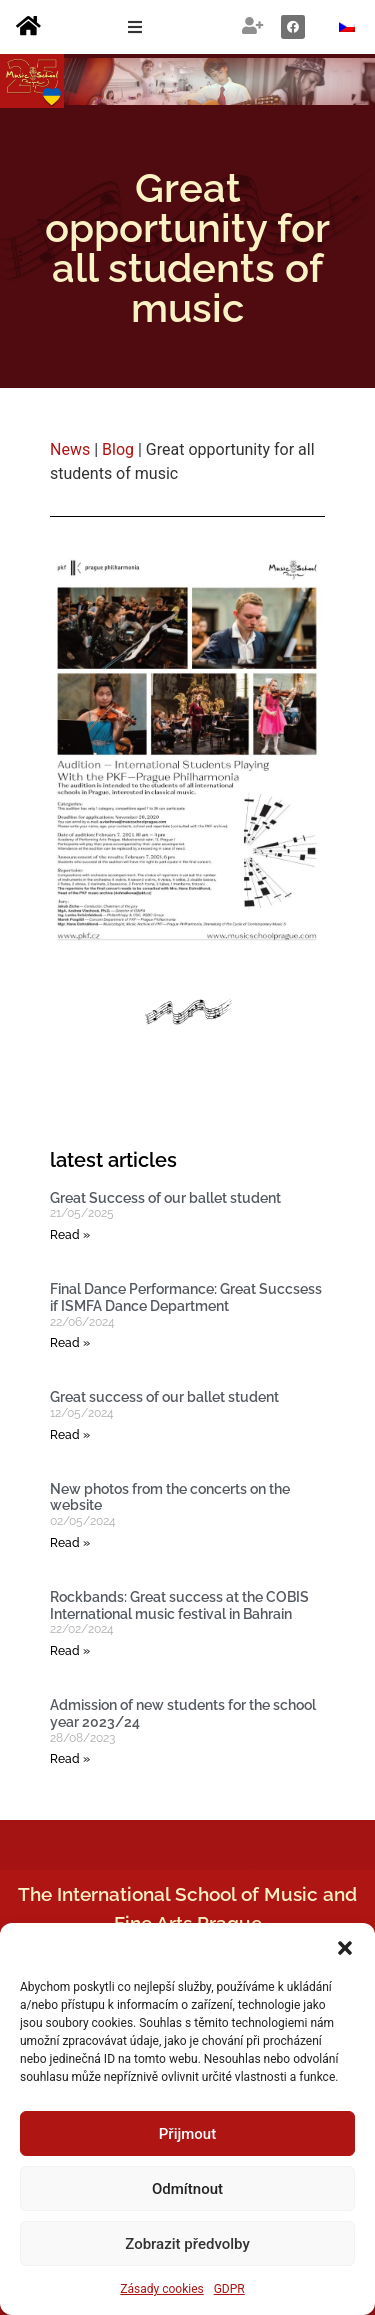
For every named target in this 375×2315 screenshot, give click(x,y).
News (70, 449)
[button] (345, 1948)
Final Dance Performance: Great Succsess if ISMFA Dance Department (186, 1297)
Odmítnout (187, 2189)
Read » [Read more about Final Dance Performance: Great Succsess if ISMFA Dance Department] (70, 1343)
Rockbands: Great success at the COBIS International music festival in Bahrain (179, 1605)
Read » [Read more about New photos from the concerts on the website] (70, 1543)
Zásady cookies (161, 2289)
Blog (118, 449)
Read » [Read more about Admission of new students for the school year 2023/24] (70, 1759)
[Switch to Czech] (347, 27)
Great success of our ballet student (164, 1397)
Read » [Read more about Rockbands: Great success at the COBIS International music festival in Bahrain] (70, 1651)
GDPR (229, 2289)
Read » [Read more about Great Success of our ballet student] (70, 1235)
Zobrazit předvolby (187, 2244)
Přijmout (187, 2134)
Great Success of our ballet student (165, 1198)
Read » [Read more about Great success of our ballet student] (70, 1435)
